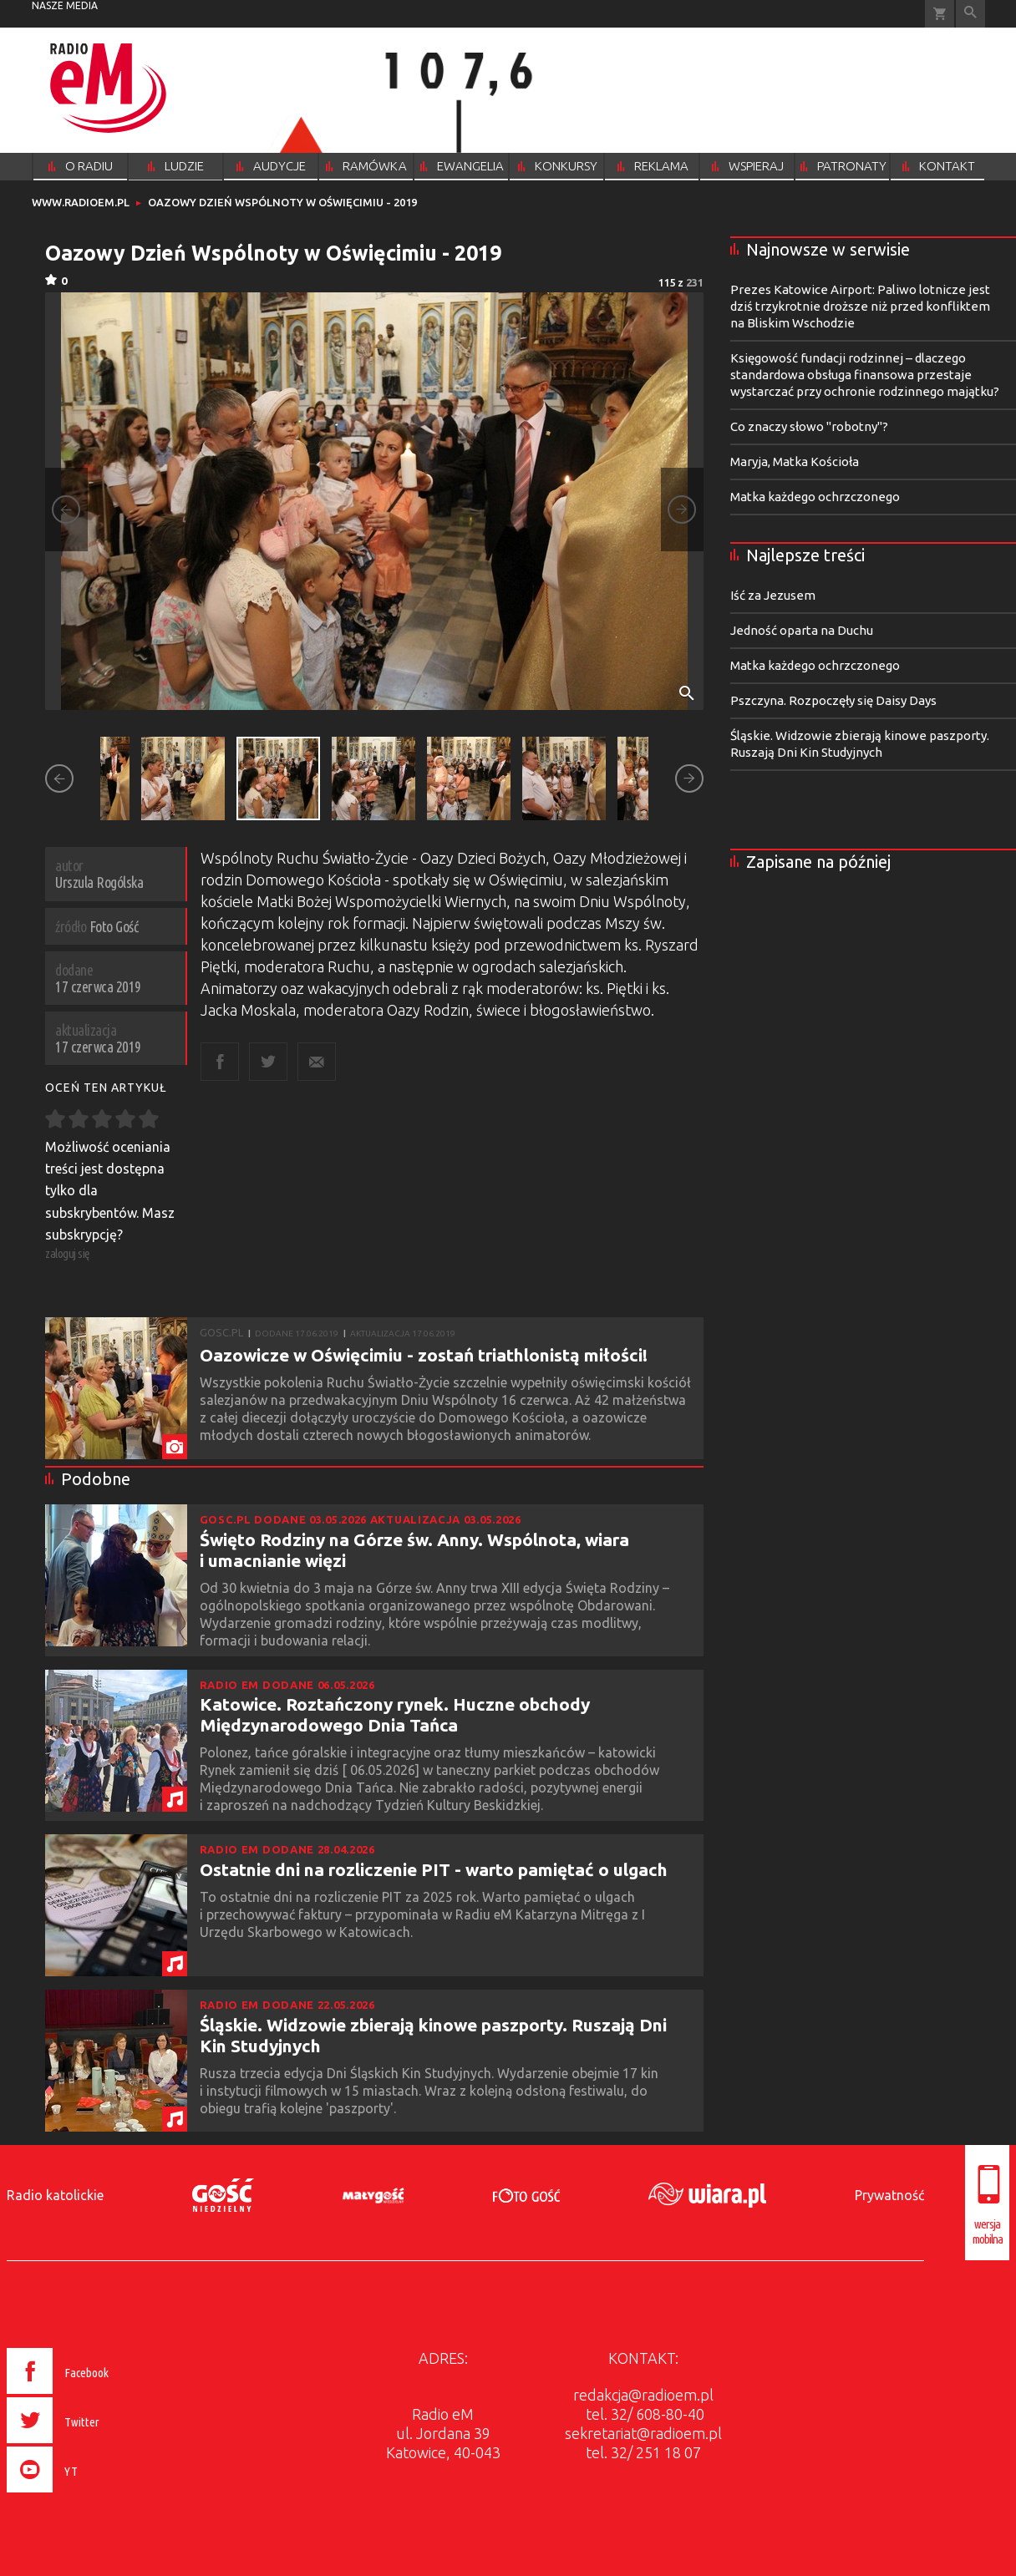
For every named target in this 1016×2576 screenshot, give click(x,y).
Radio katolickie (55, 2195)
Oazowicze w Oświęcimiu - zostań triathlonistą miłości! (424, 1355)
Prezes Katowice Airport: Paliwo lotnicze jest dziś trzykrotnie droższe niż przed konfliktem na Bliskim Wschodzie (860, 306)
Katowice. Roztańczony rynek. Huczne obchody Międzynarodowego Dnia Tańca (395, 1714)
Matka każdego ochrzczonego (815, 496)
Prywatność (889, 2195)
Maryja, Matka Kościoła (794, 461)
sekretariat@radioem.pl (643, 2433)
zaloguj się (67, 1253)
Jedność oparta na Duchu (801, 630)
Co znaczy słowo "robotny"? (809, 426)
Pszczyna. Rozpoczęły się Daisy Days (833, 700)
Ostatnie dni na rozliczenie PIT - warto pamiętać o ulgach (434, 1869)
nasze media (65, 5)
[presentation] (93, 2495)
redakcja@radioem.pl (643, 2394)
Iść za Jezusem (772, 595)
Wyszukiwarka (970, 14)
